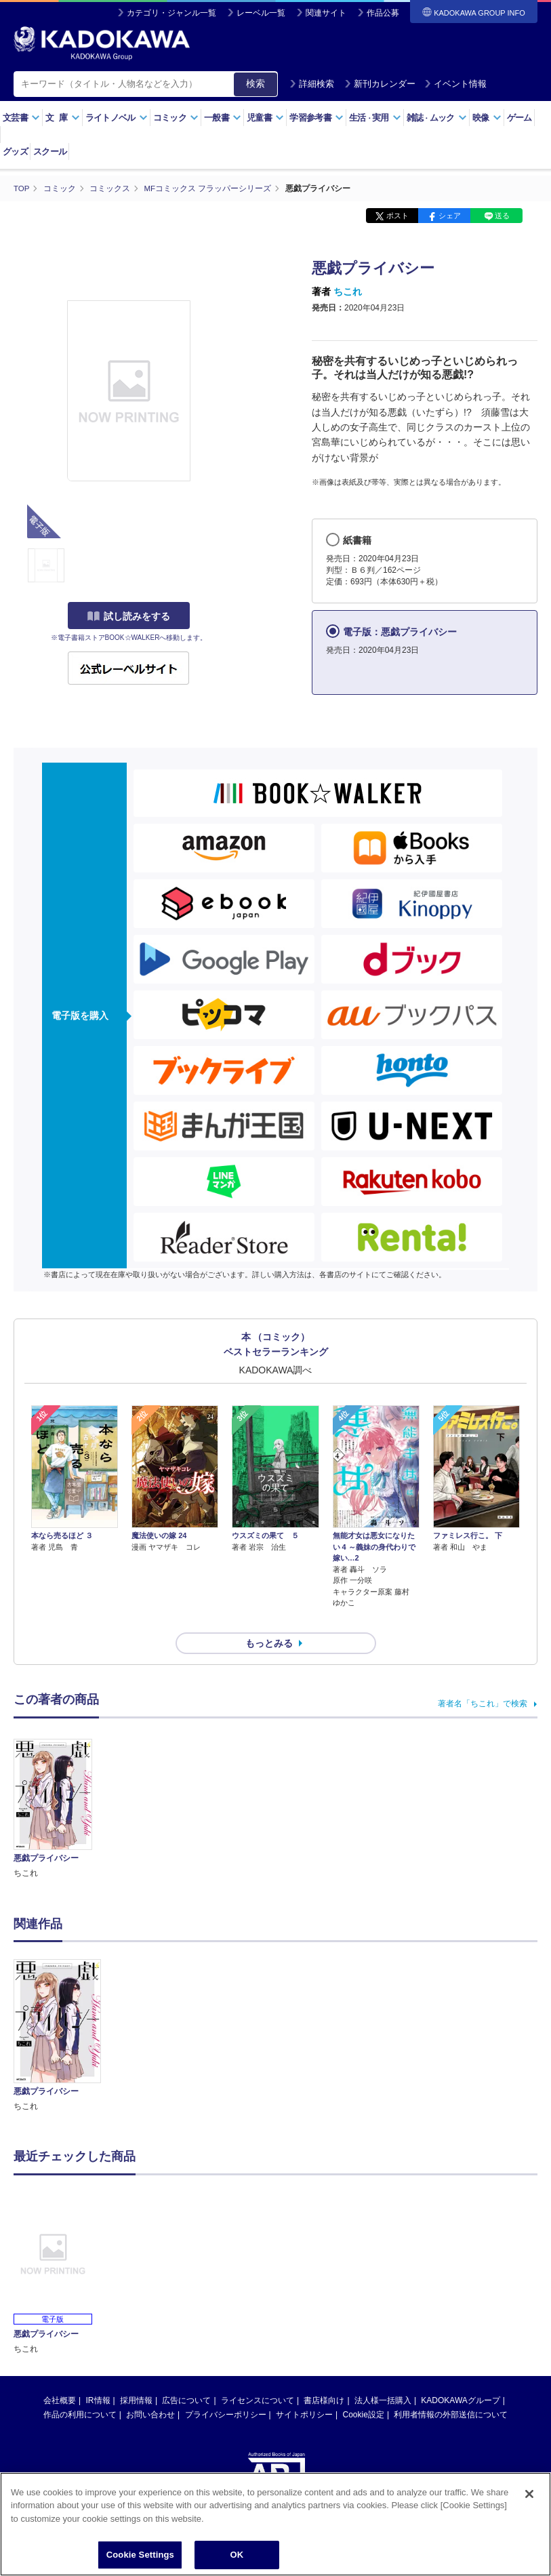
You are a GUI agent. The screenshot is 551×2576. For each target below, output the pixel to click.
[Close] (529, 2494)
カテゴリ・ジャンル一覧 (171, 13)
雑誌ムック (437, 118)
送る (502, 216)
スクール (49, 151)
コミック (176, 118)
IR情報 (98, 2376)
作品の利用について (80, 2390)
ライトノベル (116, 118)
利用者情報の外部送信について (451, 2390)
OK (236, 2555)
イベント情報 (455, 84)
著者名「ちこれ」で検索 (482, 1679)
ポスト (397, 216)
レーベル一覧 (261, 13)
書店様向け (324, 2376)
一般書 (222, 118)
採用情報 (136, 2376)
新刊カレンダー (379, 84)
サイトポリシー (304, 2390)
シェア (449, 216)
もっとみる (269, 1618)
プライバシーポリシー (225, 2390)
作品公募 (383, 13)
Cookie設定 (363, 2390)
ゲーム (519, 118)
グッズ (15, 151)
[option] (57, 2012)
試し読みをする (128, 616)
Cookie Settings (140, 2555)
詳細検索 (311, 84)
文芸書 (21, 118)
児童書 (265, 118)
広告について (186, 2376)
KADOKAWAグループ (460, 2376)
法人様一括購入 (382, 2376)
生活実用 (375, 118)
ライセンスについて (257, 2376)
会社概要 (59, 2376)
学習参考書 (316, 118)
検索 (255, 83)
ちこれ (347, 291)
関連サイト (326, 13)
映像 (487, 118)
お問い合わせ (150, 2390)
